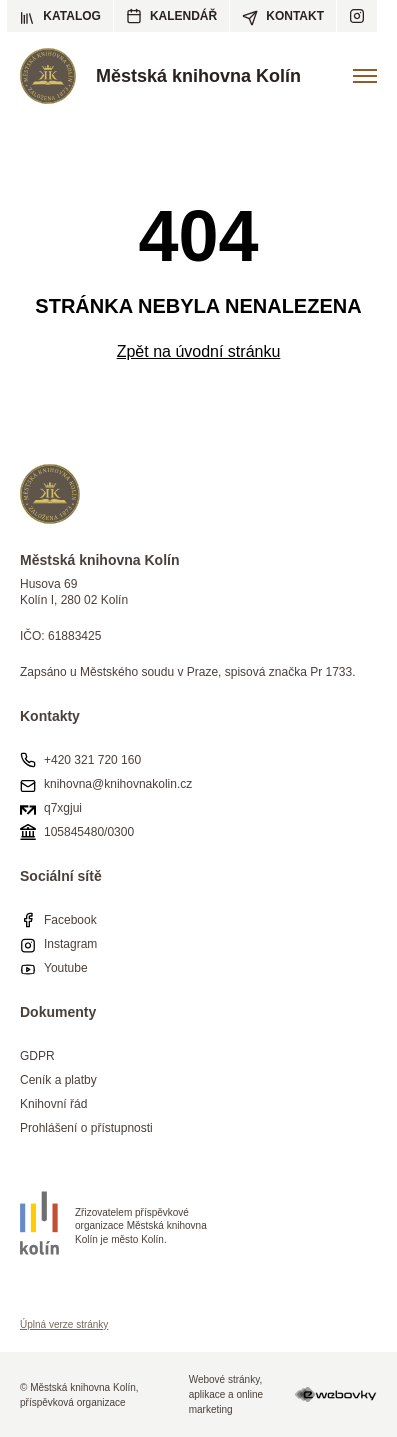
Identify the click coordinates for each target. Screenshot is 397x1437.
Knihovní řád (53, 1104)
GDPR (37, 1056)
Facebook (70, 920)
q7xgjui (63, 808)
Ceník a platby (58, 1080)
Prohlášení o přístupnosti (86, 1128)
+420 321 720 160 (92, 760)
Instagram (70, 944)
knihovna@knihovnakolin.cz (118, 784)
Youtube (66, 968)
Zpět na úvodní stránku (199, 351)
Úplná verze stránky (64, 1324)
